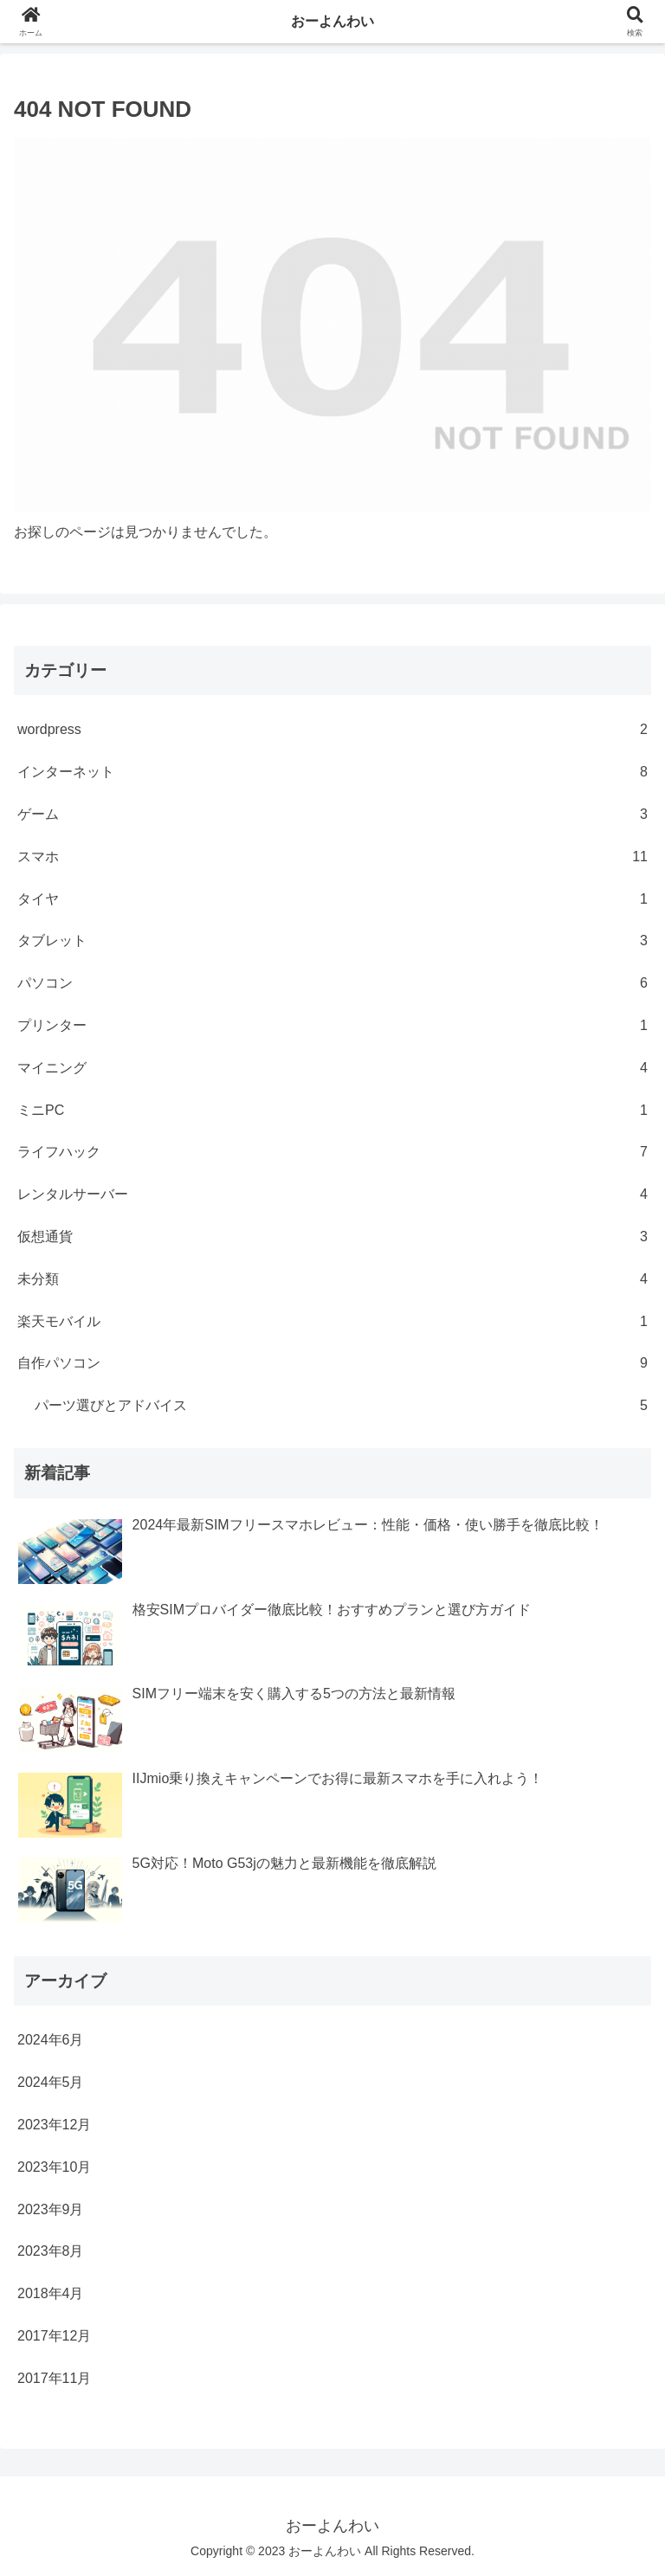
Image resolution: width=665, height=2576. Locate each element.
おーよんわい (332, 21)
